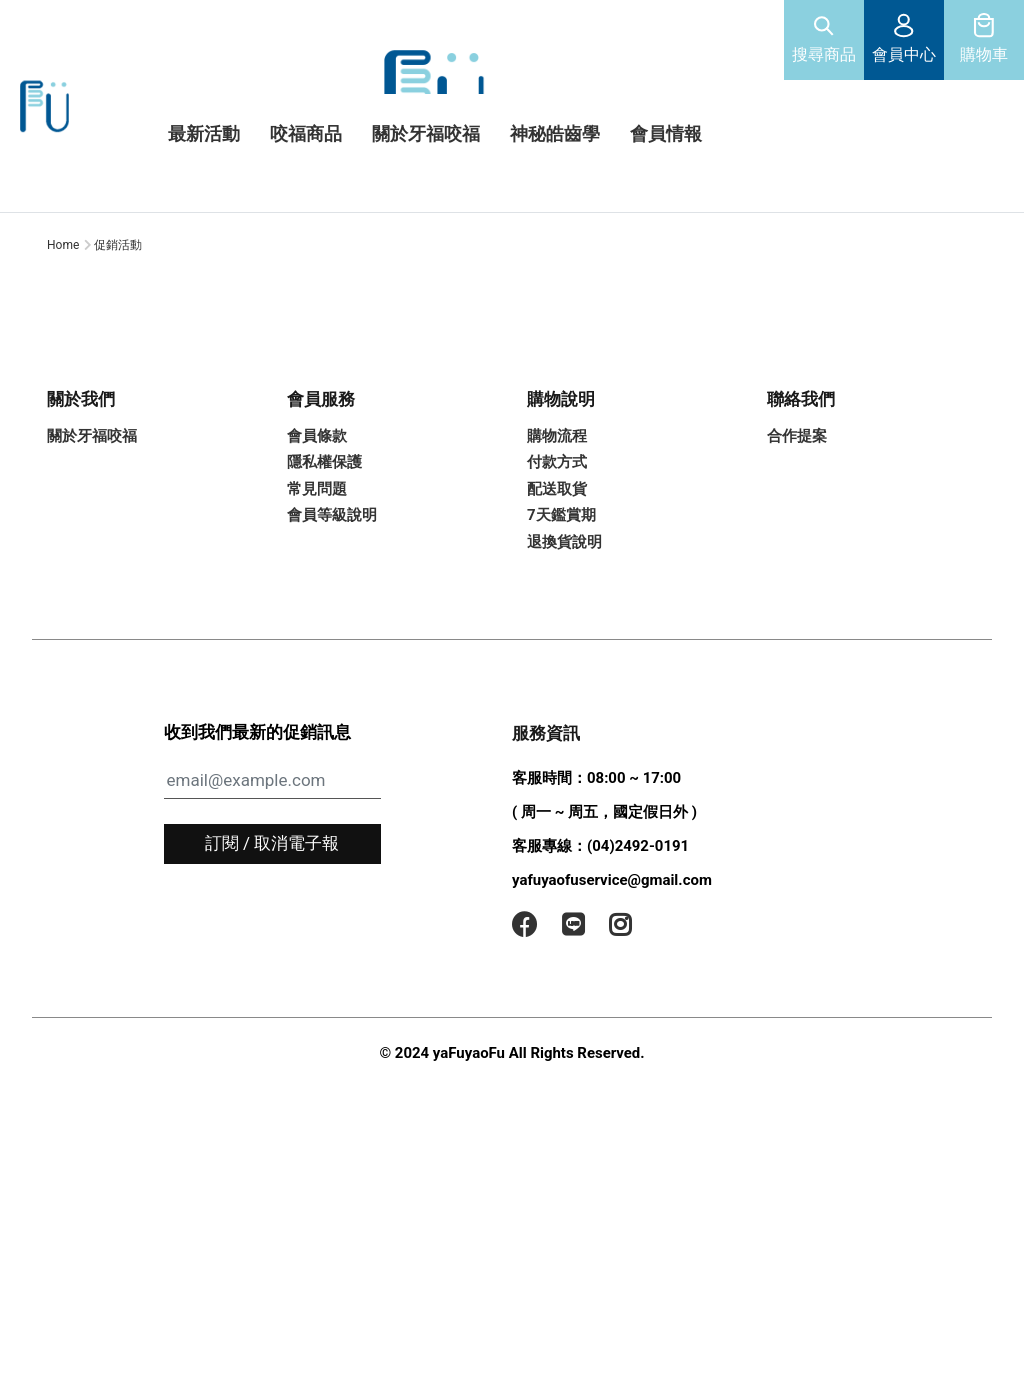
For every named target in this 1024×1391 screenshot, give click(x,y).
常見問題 (317, 606)
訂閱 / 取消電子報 (272, 961)
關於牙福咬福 (92, 553)
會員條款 (317, 553)
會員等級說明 (332, 633)
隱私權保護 (324, 580)
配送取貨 (557, 606)
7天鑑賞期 (561, 633)
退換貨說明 (564, 659)
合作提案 (797, 553)
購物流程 (557, 553)
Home (63, 362)
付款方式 (557, 580)
